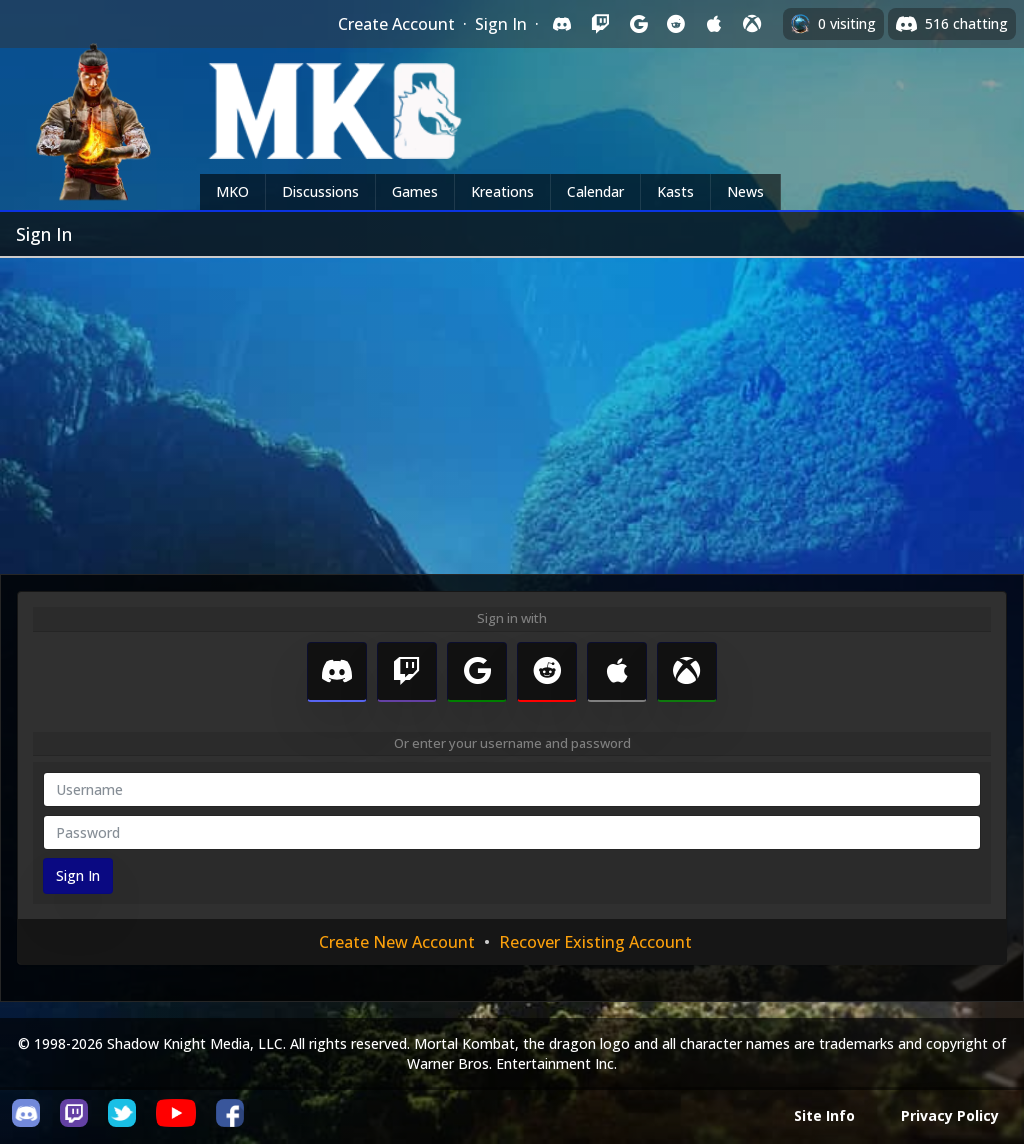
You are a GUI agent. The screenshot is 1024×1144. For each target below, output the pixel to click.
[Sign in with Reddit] (676, 24)
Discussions (320, 191)
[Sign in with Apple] (714, 24)
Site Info (824, 1115)
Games (415, 191)
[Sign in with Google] (638, 24)
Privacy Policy (950, 1115)
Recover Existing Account (595, 942)
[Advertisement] (512, 408)
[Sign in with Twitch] (600, 24)
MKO (232, 191)
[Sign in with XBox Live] (752, 24)
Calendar (595, 191)
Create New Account (397, 942)
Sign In (501, 24)
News (745, 191)
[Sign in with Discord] (562, 24)
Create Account (396, 24)
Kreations (502, 191)
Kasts (675, 191)
